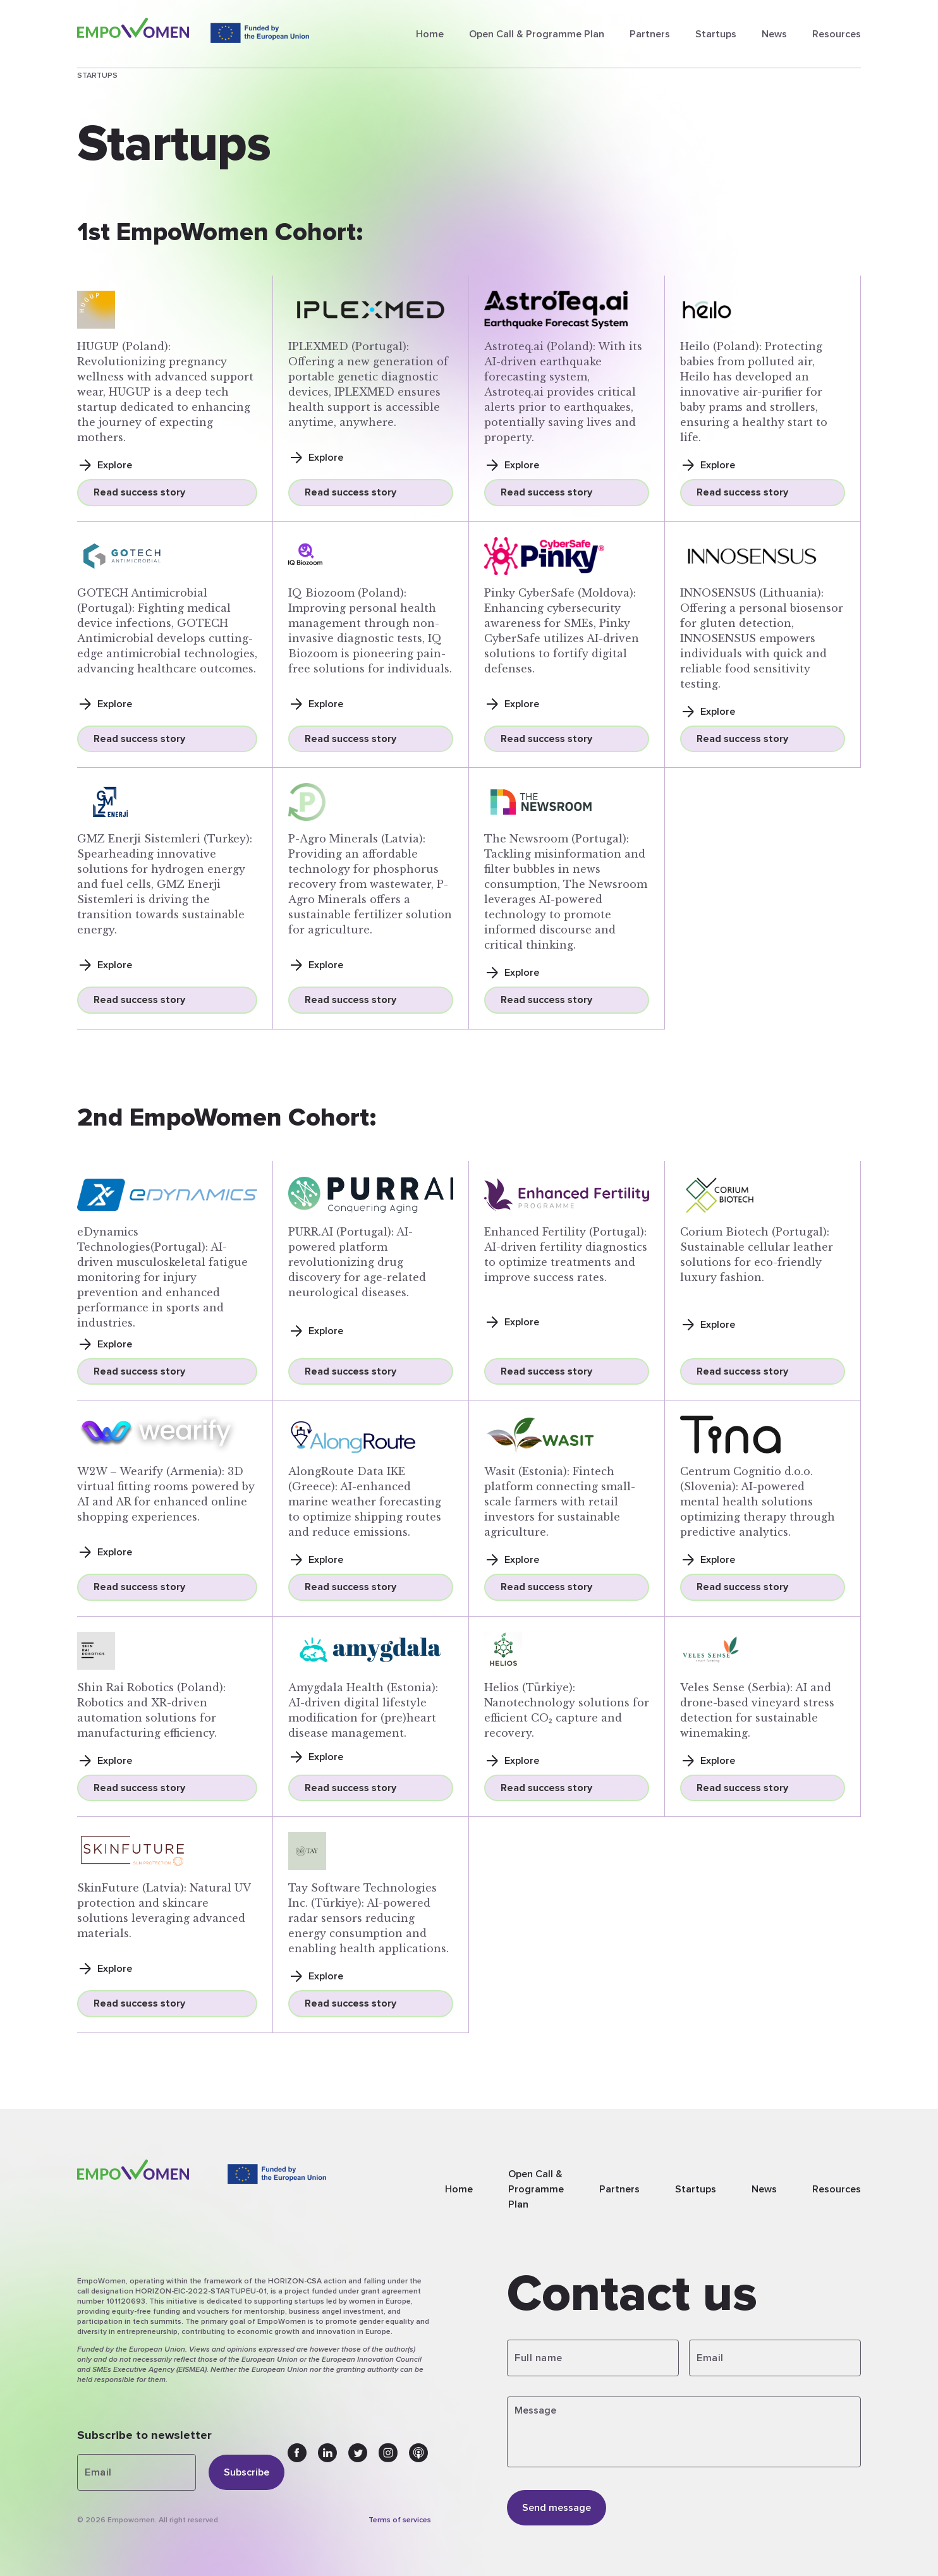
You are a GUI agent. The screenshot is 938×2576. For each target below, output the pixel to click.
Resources (836, 34)
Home (430, 34)
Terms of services (399, 2520)
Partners (650, 34)
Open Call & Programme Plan (536, 34)
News (774, 34)
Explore (104, 465)
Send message (556, 2507)
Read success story (139, 492)
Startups (715, 34)
